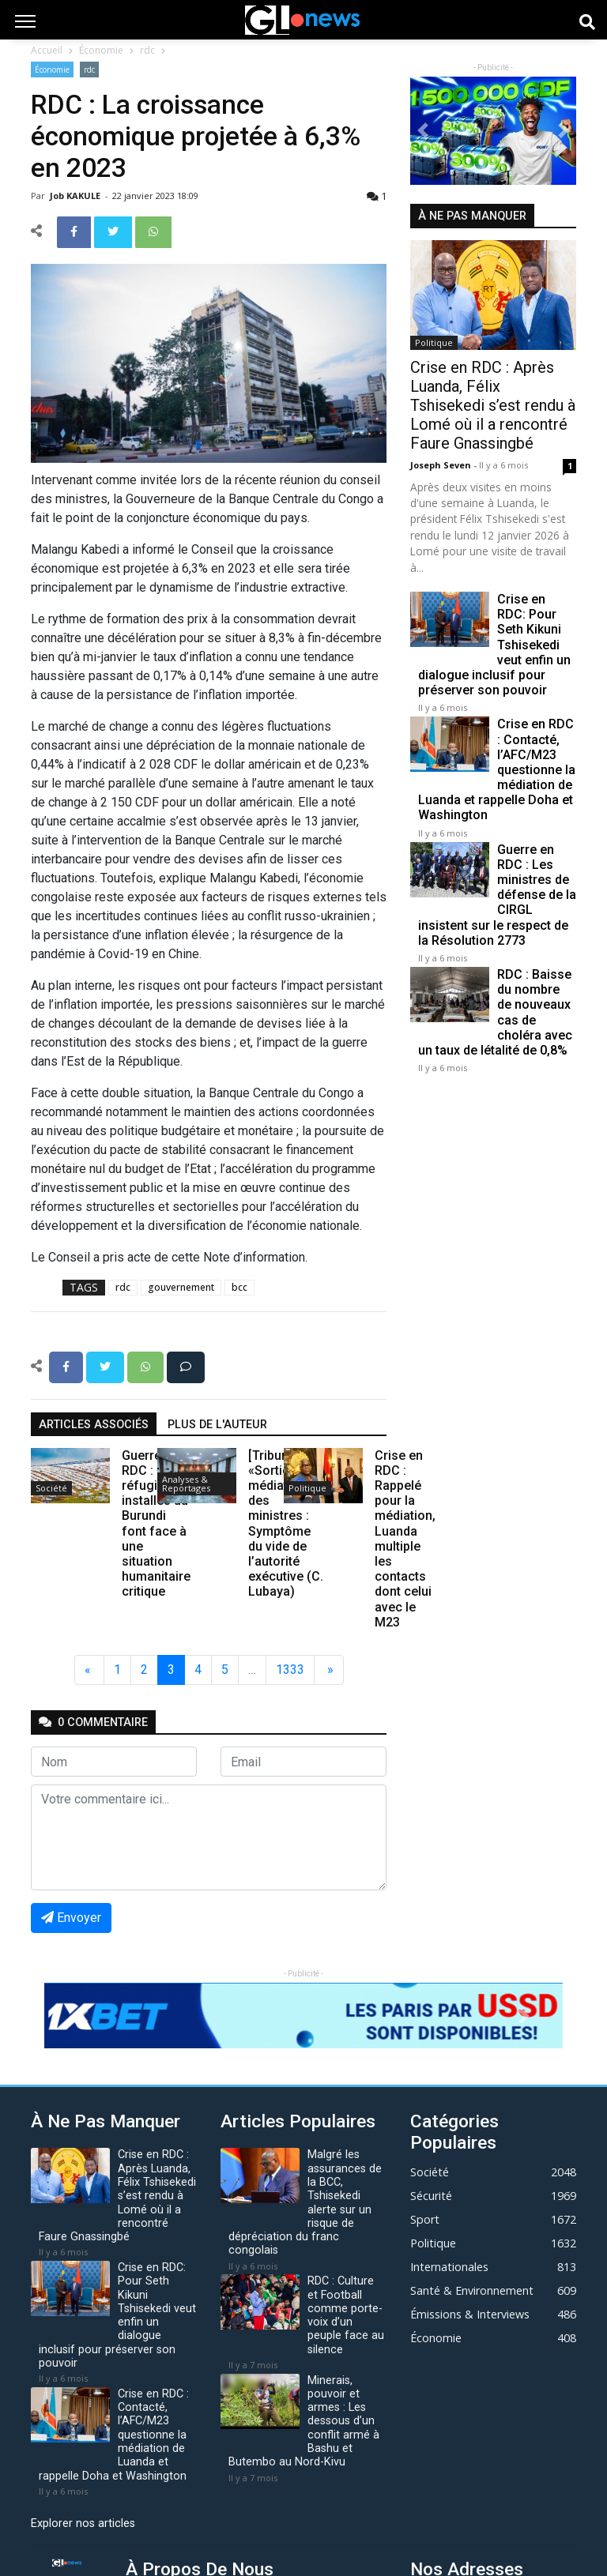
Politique (307, 1488)
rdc (147, 50)
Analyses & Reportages (186, 1483)
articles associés (94, 1424)
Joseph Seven (441, 465)
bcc (239, 1287)
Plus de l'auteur (217, 1424)
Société (51, 1488)
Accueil (46, 50)
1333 (290, 1669)
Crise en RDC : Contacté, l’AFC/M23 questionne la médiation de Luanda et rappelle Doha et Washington (496, 769)
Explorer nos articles (83, 2523)
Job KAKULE (76, 195)
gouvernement (181, 1287)
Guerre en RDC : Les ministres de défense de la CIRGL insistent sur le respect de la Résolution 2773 (497, 895)
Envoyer (71, 1917)
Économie (101, 50)
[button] (422, 131)
